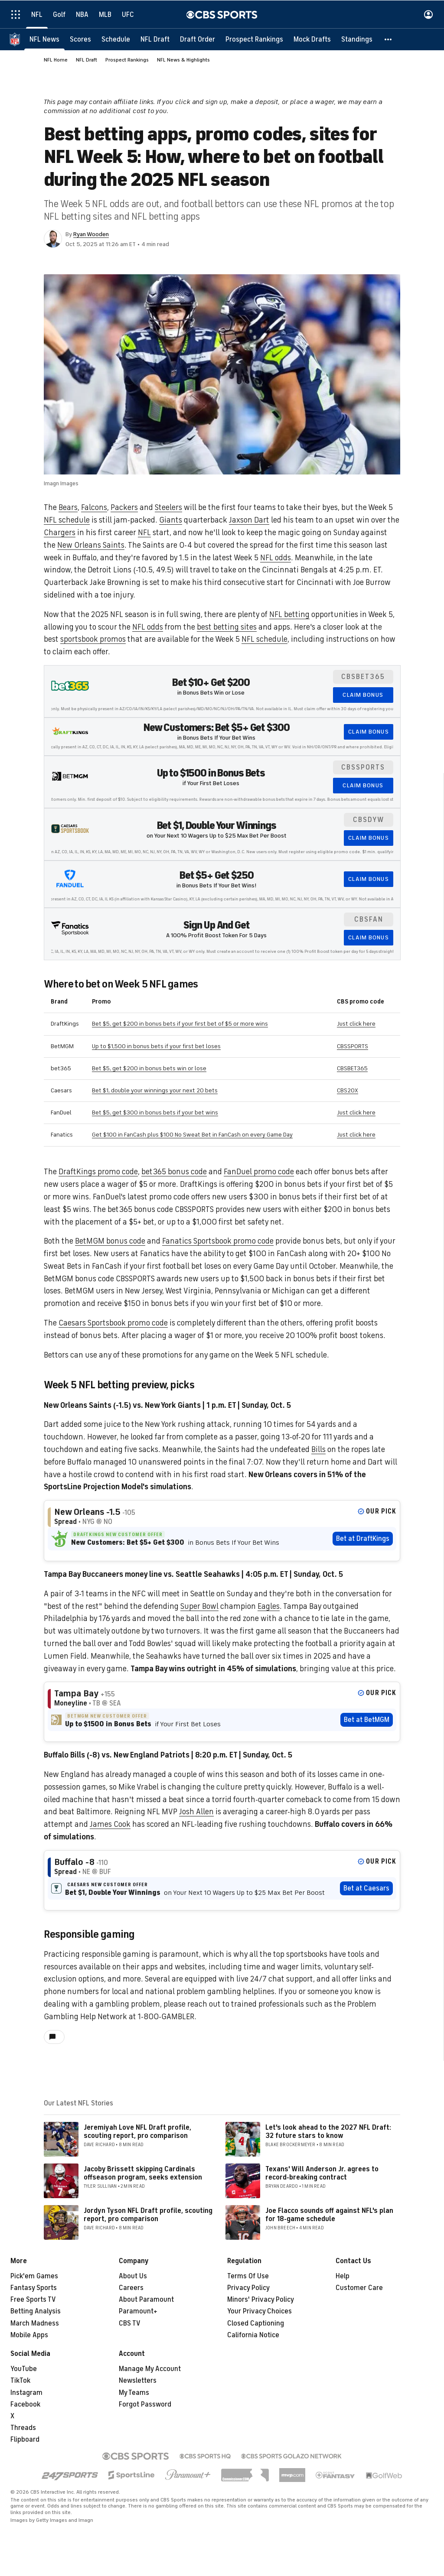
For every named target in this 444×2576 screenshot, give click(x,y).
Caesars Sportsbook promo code (113, 1323)
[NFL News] (44, 39)
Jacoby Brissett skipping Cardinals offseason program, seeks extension (143, 2173)
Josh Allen (196, 1811)
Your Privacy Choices (259, 2311)
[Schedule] (115, 39)
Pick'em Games (34, 2276)
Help (342, 2276)
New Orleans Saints (90, 545)
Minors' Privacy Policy (260, 2299)
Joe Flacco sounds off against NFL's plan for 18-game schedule (329, 2214)
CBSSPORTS (352, 1046)
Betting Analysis (35, 2311)
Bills (318, 1449)
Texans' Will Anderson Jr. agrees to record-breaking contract (322, 2173)
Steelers (168, 507)
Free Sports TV (33, 2299)
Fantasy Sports (33, 2288)
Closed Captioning (255, 2323)
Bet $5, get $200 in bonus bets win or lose (149, 1068)
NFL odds (275, 557)
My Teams (134, 2392)
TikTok (20, 2380)
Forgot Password (145, 2404)
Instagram (26, 2392)
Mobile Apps (29, 2335)
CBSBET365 (352, 1068)
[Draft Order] (197, 39)
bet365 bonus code (174, 1171)
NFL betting (289, 614)
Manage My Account (150, 2369)
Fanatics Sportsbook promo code (218, 1241)
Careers (131, 2288)
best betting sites (227, 627)
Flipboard (24, 2439)
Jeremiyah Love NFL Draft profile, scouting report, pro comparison (137, 2131)
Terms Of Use (248, 2276)
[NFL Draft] (155, 39)
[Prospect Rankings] (254, 39)
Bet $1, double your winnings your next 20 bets (155, 1090)
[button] (388, 39)
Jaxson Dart (249, 520)
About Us (133, 2276)
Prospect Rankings (127, 60)
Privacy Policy (248, 2288)
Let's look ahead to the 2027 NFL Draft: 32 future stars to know (328, 2131)
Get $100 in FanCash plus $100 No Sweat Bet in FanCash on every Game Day (192, 1134)
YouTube (23, 2369)
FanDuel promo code (259, 1171)
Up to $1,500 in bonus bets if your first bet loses (156, 1046)
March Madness (34, 2323)
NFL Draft (86, 60)
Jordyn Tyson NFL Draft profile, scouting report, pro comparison (148, 2214)
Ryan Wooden (91, 234)
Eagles (269, 1606)
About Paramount (146, 2299)
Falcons (94, 507)
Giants (170, 520)
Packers (124, 507)
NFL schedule (67, 520)
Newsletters (138, 2380)
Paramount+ (138, 2311)
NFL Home (56, 60)
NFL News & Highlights (183, 60)
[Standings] (357, 39)
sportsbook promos (93, 639)
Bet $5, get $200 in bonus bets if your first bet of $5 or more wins (180, 1023)
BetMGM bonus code (110, 1241)
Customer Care (359, 2288)
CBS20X (347, 1090)
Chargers (59, 532)
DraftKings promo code (98, 1171)
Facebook (25, 2404)
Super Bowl (199, 1606)
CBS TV (129, 2323)
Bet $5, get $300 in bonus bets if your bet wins (155, 1112)
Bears (68, 507)
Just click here (356, 1023)
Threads (23, 2427)
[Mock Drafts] (312, 39)
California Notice (253, 2335)
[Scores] (80, 39)
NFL (144, 532)
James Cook (110, 1824)
